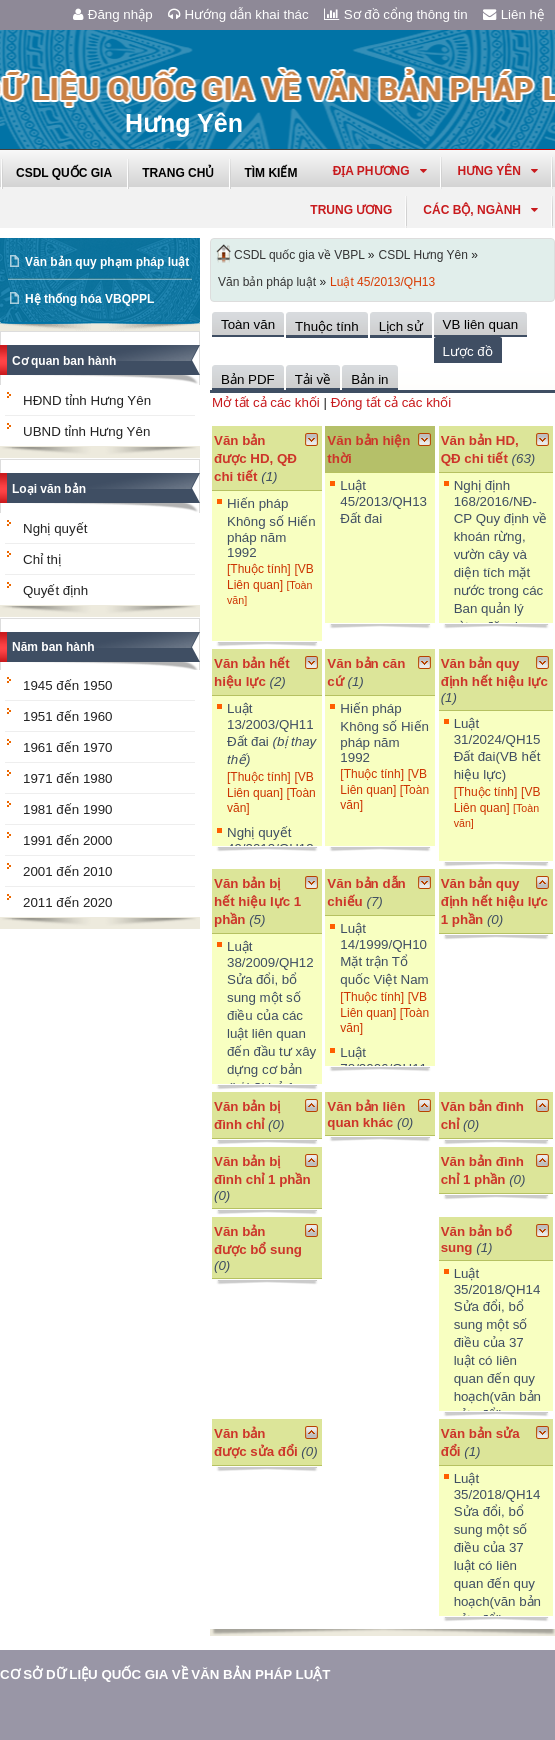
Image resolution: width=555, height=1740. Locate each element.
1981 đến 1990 (68, 809)
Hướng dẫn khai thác (238, 14)
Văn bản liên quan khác (366, 1114)
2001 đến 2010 (68, 871)
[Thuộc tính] (259, 569)
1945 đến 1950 (68, 685)
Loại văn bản (49, 489)
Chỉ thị (42, 559)
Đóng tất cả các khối (391, 402)
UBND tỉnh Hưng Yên (86, 431)
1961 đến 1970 (68, 747)
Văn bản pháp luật (267, 282)
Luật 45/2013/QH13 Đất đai (383, 502)
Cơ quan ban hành (64, 361)
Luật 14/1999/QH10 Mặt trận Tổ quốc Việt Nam (384, 954)
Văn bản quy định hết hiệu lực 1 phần (494, 901)
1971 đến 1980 (68, 778)
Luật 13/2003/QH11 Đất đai (271, 734)
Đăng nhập (113, 14)
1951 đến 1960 (68, 716)
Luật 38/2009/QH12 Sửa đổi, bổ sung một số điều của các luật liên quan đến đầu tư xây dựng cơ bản (271, 1026)
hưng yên (498, 171)
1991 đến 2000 (68, 840)
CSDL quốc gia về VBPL (299, 255)
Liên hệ (514, 14)
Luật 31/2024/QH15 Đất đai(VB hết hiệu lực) (497, 749)
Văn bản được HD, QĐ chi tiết (255, 458)
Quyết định (55, 590)
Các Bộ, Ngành (480, 210)
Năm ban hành (53, 647)
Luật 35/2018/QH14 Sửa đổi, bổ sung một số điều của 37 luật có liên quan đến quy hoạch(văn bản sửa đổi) (497, 1344)
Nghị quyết (55, 528)
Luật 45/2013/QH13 (382, 282)
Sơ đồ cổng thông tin (396, 14)
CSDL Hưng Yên (423, 255)
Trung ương (351, 210)
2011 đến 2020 (68, 902)
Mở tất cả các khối (266, 402)
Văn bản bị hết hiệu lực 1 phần (257, 901)
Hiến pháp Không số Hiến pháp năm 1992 (271, 528)
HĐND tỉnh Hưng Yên (87, 400)
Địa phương (380, 171)
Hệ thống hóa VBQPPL (89, 299)
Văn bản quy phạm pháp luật (107, 262)
